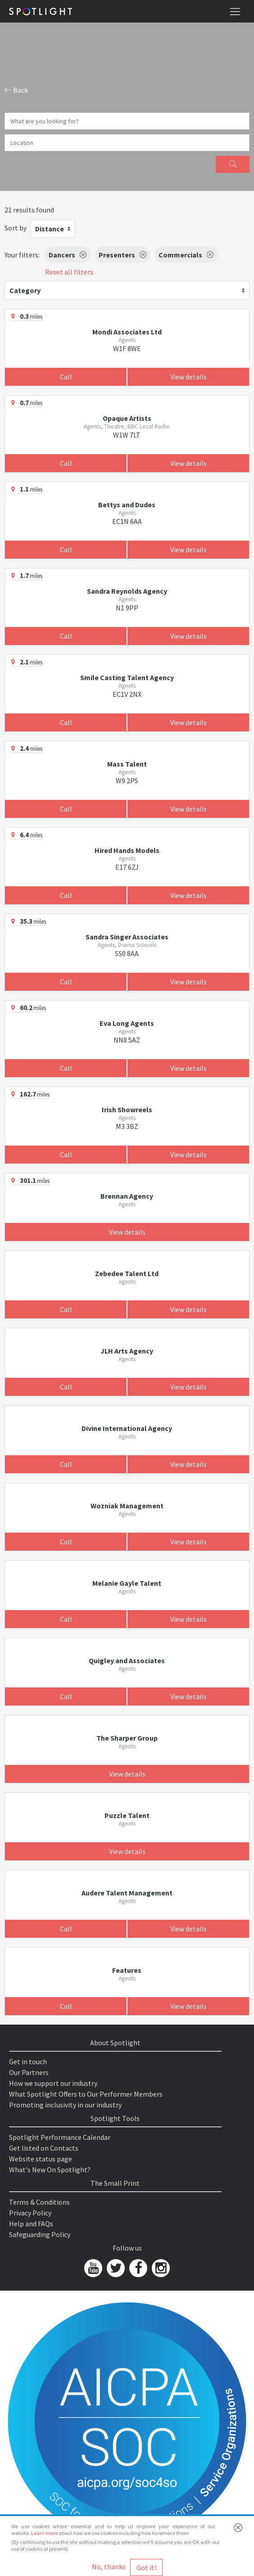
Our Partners (29, 2072)
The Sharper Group (127, 1737)
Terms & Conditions (39, 2201)
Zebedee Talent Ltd (127, 1273)
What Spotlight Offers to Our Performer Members (86, 2093)
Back (16, 90)
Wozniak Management (127, 1505)
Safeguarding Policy (39, 2234)
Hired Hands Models (127, 850)
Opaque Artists (127, 418)
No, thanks (109, 2566)
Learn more (44, 2533)
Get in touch (28, 2061)
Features (126, 1970)
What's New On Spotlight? (50, 2169)
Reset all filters (69, 271)
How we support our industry (53, 2083)
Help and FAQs (31, 2223)
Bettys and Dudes (126, 504)
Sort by (16, 227)
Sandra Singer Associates (127, 936)
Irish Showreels (127, 1109)
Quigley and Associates (127, 1660)
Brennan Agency (126, 1195)
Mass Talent (127, 763)
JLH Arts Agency (126, 1350)
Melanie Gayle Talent (126, 1583)
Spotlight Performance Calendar (59, 2137)
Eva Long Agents (127, 1023)
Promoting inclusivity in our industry (65, 2104)
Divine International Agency (127, 1428)
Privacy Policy (30, 2212)
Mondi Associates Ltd (127, 331)
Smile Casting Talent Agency (127, 677)
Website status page (40, 2158)
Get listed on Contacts (43, 2147)
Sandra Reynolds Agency (127, 591)
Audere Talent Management (127, 1892)
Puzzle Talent (127, 1815)
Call (66, 376)
